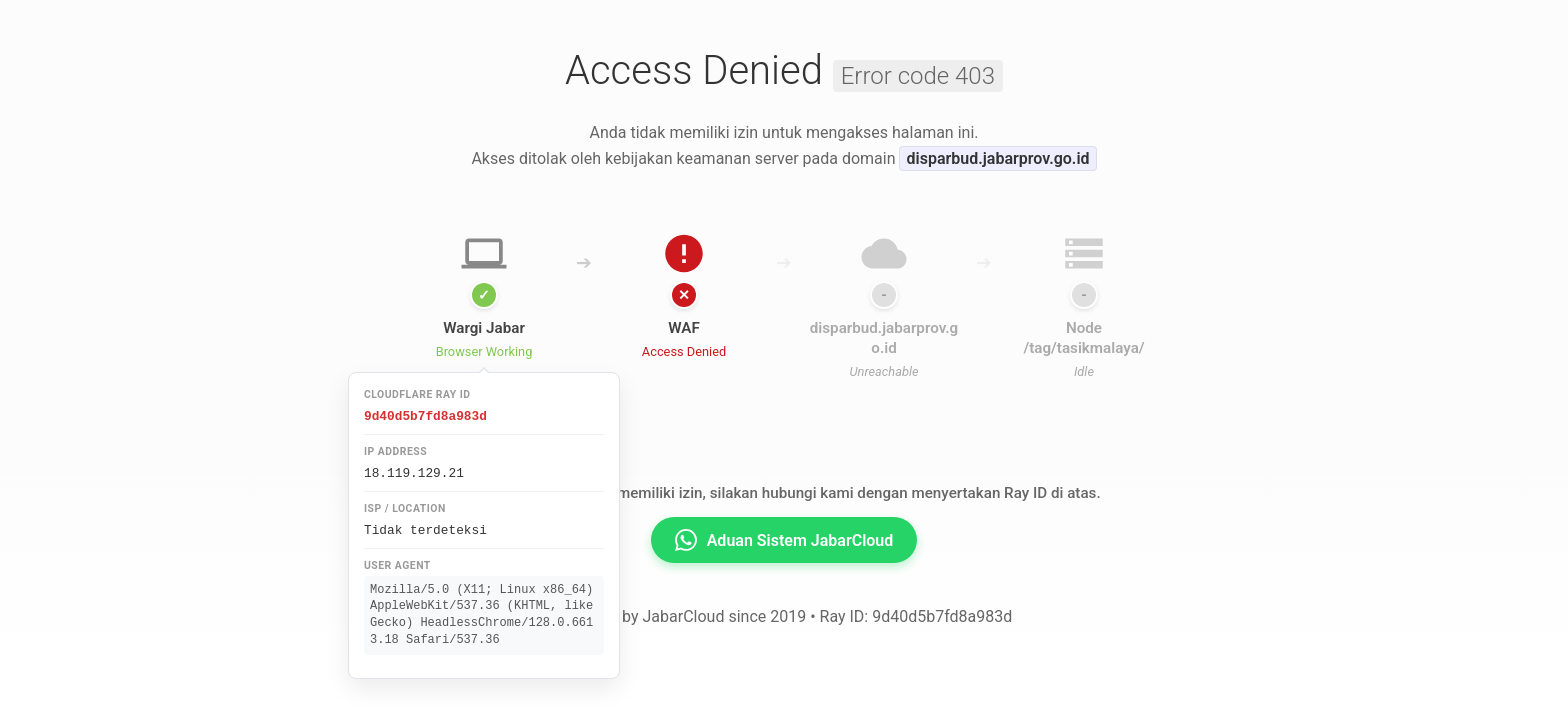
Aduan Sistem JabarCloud (784, 540)
